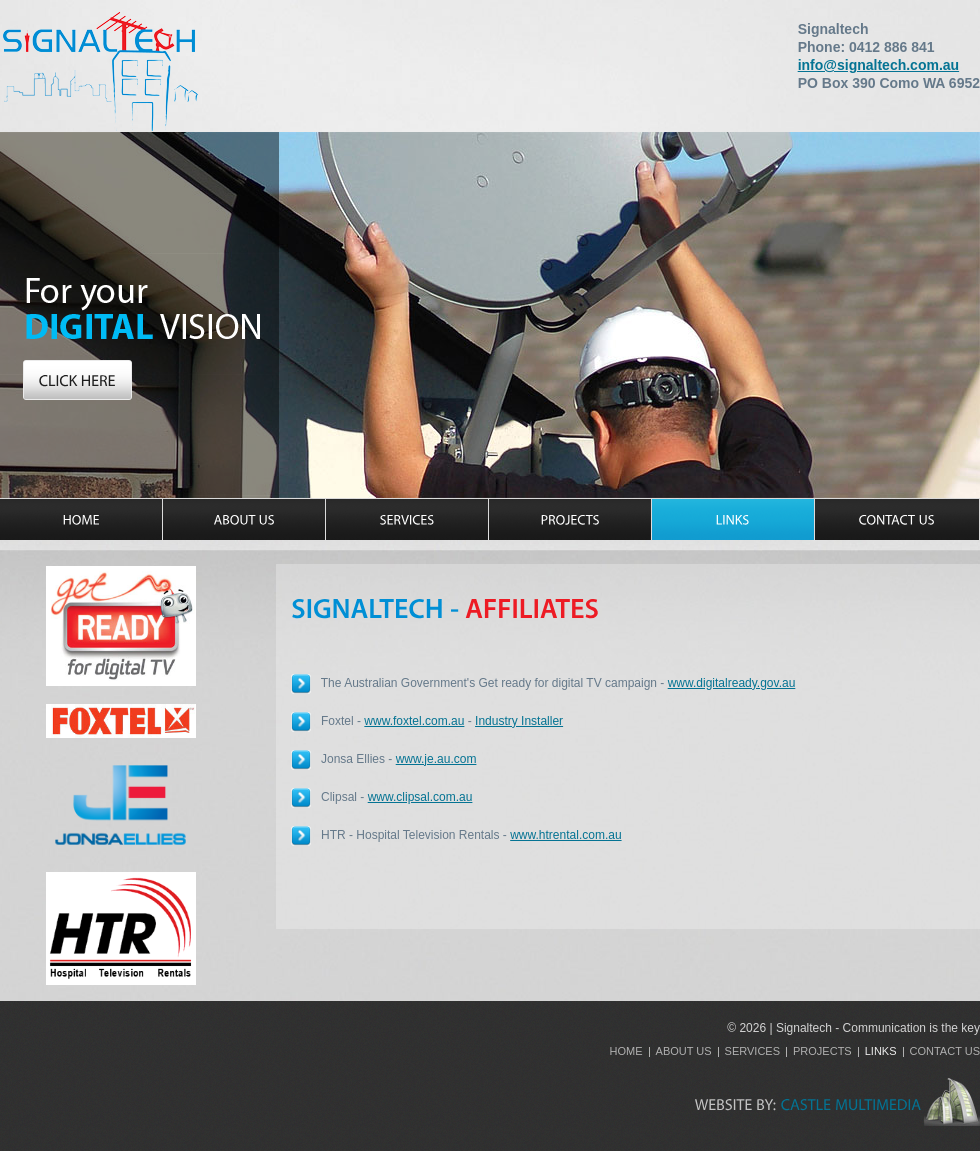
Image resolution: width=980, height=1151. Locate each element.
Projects (822, 1051)
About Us (684, 1051)
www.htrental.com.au (565, 835)
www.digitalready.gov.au (732, 683)
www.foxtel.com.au (414, 721)
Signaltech (100, 70)
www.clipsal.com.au (420, 797)
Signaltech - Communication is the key (878, 1028)
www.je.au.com (436, 759)
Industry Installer (519, 721)
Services (752, 1051)
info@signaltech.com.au (878, 65)
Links (881, 1051)
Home (626, 1051)
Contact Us (945, 1051)
